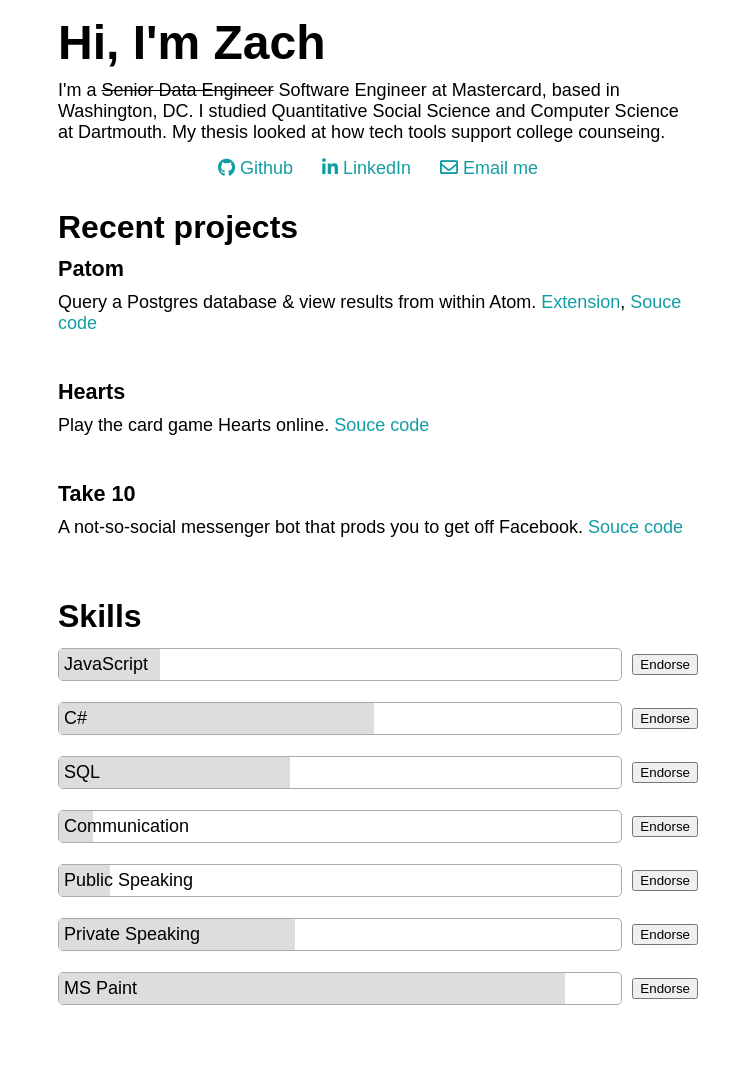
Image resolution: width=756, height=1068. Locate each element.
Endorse (665, 664)
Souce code (381, 425)
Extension (580, 302)
